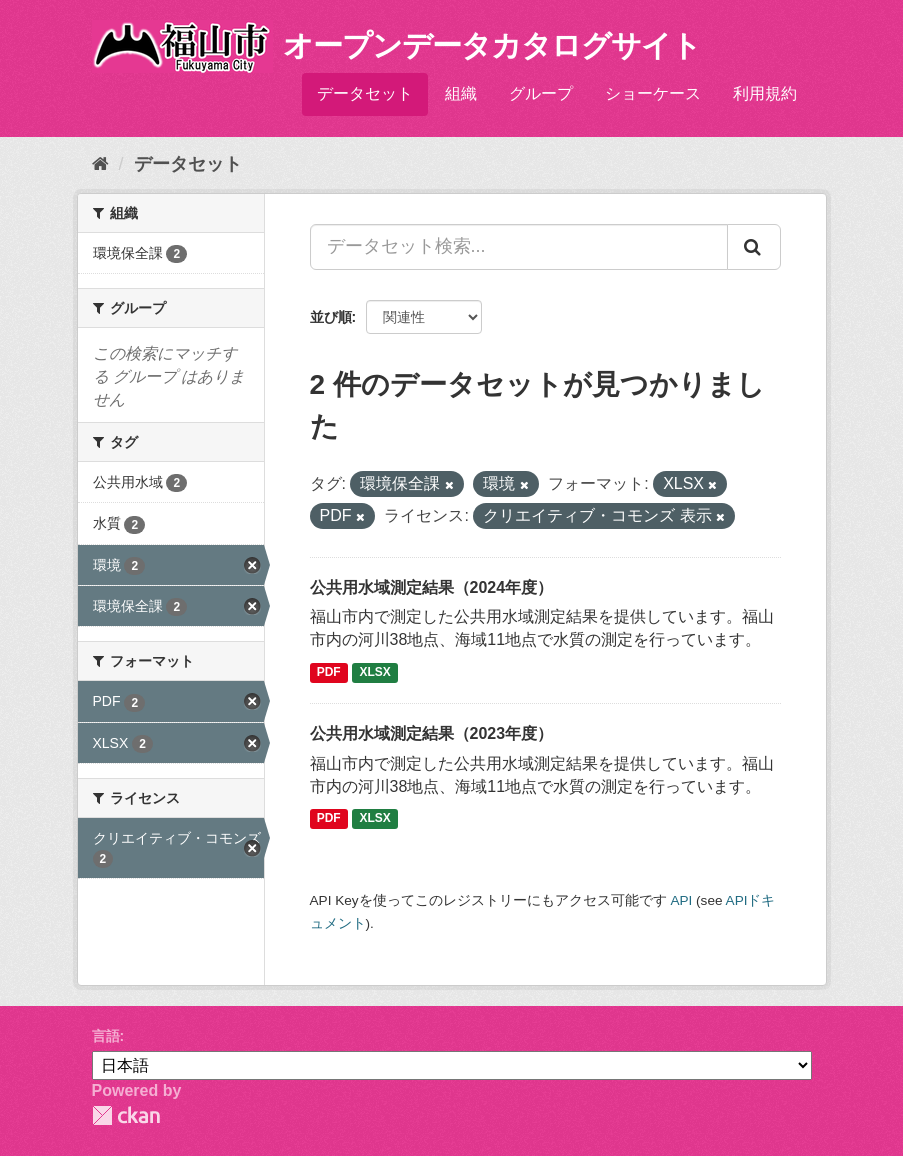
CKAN (126, 1115)
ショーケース (653, 93)
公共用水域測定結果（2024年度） (432, 587)
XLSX (375, 672)
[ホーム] (100, 164)
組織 (461, 93)
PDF (329, 672)
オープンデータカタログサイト (492, 45)
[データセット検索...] (519, 247)
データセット (365, 93)
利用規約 (765, 93)
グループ (541, 93)
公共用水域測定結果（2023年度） (432, 733)
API (681, 900)
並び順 (331, 317)
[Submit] (754, 247)
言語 (106, 1036)
